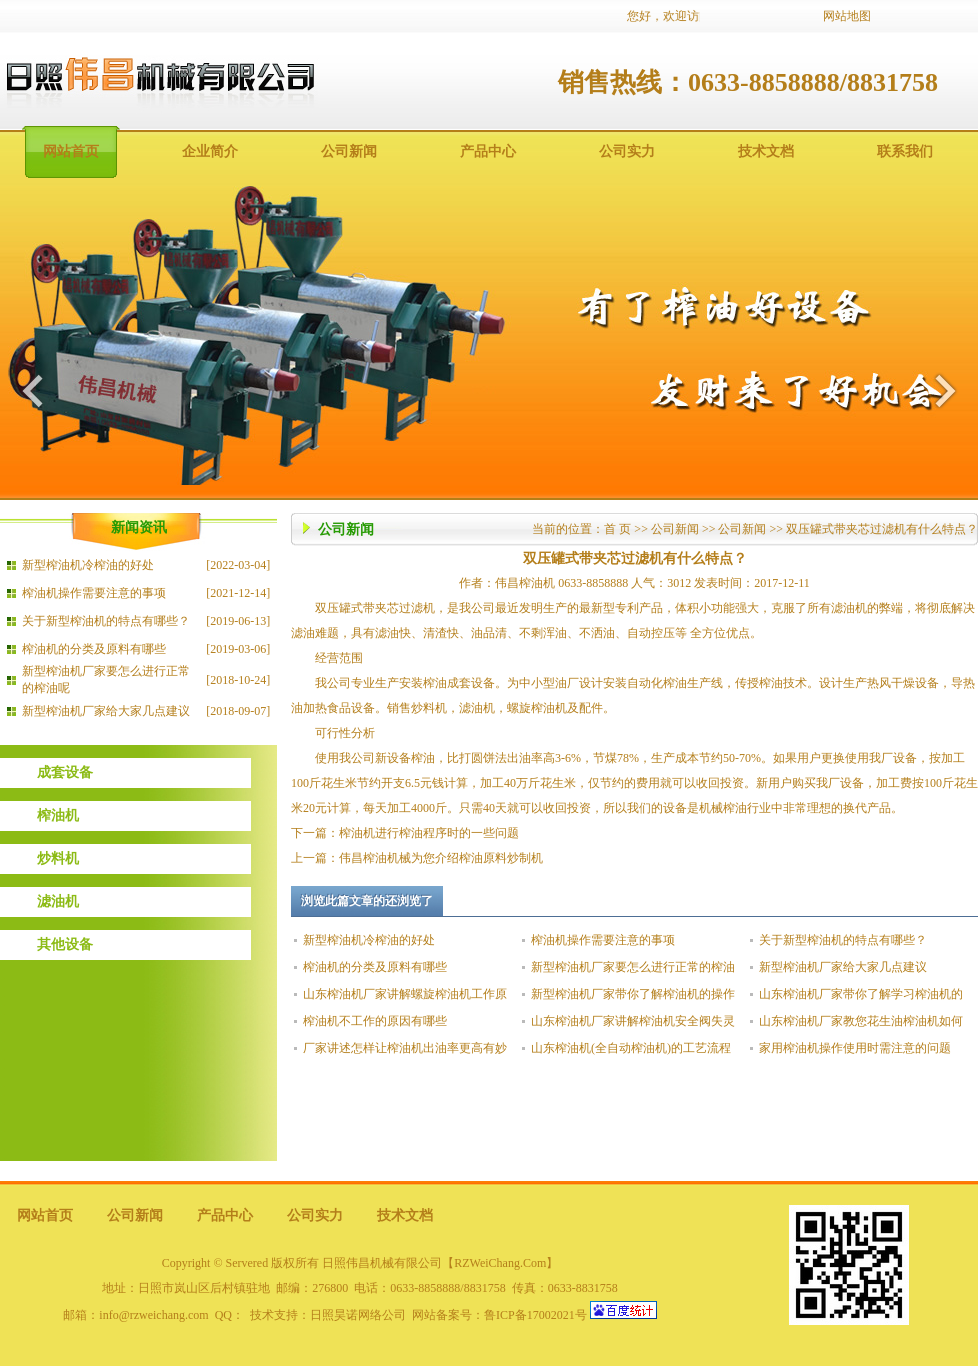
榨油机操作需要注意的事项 (94, 593)
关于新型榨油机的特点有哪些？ (106, 621)
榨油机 (58, 815)
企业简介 (210, 151)
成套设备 (65, 772)
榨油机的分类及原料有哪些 (94, 649)
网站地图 (847, 16)
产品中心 (488, 151)
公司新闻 (349, 151)
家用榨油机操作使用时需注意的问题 (855, 1048)
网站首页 (71, 151)
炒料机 (58, 858)
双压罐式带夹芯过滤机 (375, 608)
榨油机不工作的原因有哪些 (375, 1021)
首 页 (617, 529)
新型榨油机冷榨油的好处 (88, 565)
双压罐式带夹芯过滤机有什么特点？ (882, 529)
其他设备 (65, 944)
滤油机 (58, 901)
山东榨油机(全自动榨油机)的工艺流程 (631, 1048)
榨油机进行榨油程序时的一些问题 (429, 833)
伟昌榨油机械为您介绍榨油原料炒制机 (441, 858)
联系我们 (905, 151)
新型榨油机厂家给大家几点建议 (106, 711)
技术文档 (766, 151)
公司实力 (627, 151)
